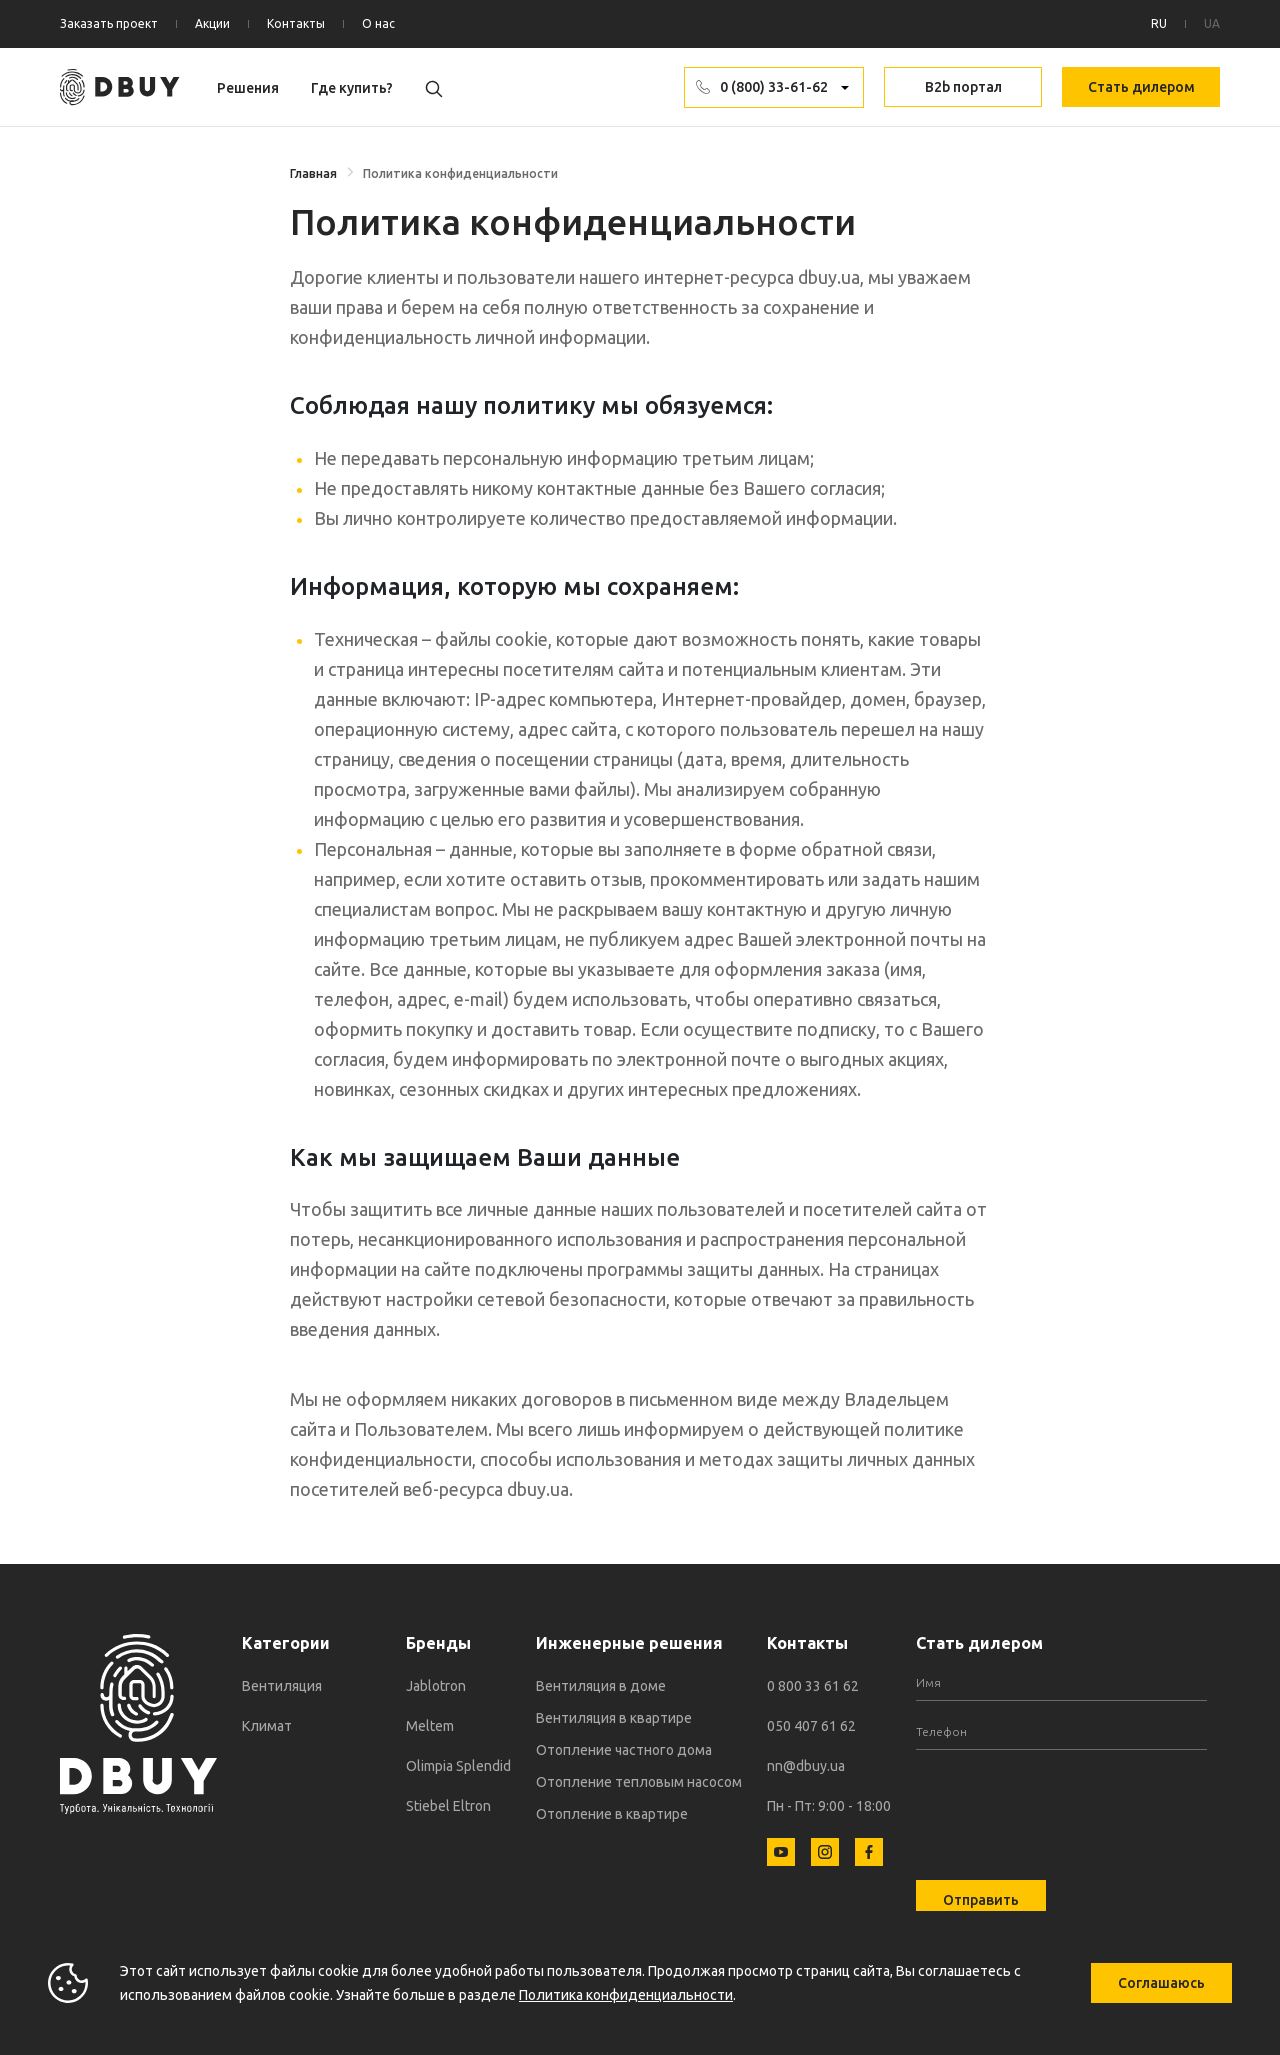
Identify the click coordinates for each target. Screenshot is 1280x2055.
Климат (267, 1726)
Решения (248, 88)
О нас (378, 23)
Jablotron (436, 1686)
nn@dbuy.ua (806, 1766)
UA (1212, 23)
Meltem (430, 1726)
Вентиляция (282, 1686)
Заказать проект (109, 23)
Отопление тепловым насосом (639, 1782)
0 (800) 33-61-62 (774, 87)
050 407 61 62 (811, 1726)
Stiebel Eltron (448, 1806)
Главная (313, 173)
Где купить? (352, 88)
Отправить (981, 1900)
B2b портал (963, 87)
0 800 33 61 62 (813, 1686)
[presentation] (1068, 1803)
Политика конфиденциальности (626, 1995)
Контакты (296, 23)
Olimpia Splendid (458, 1766)
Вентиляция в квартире (614, 1718)
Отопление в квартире (612, 1814)
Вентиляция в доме (601, 1686)
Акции (212, 23)
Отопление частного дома (624, 1750)
